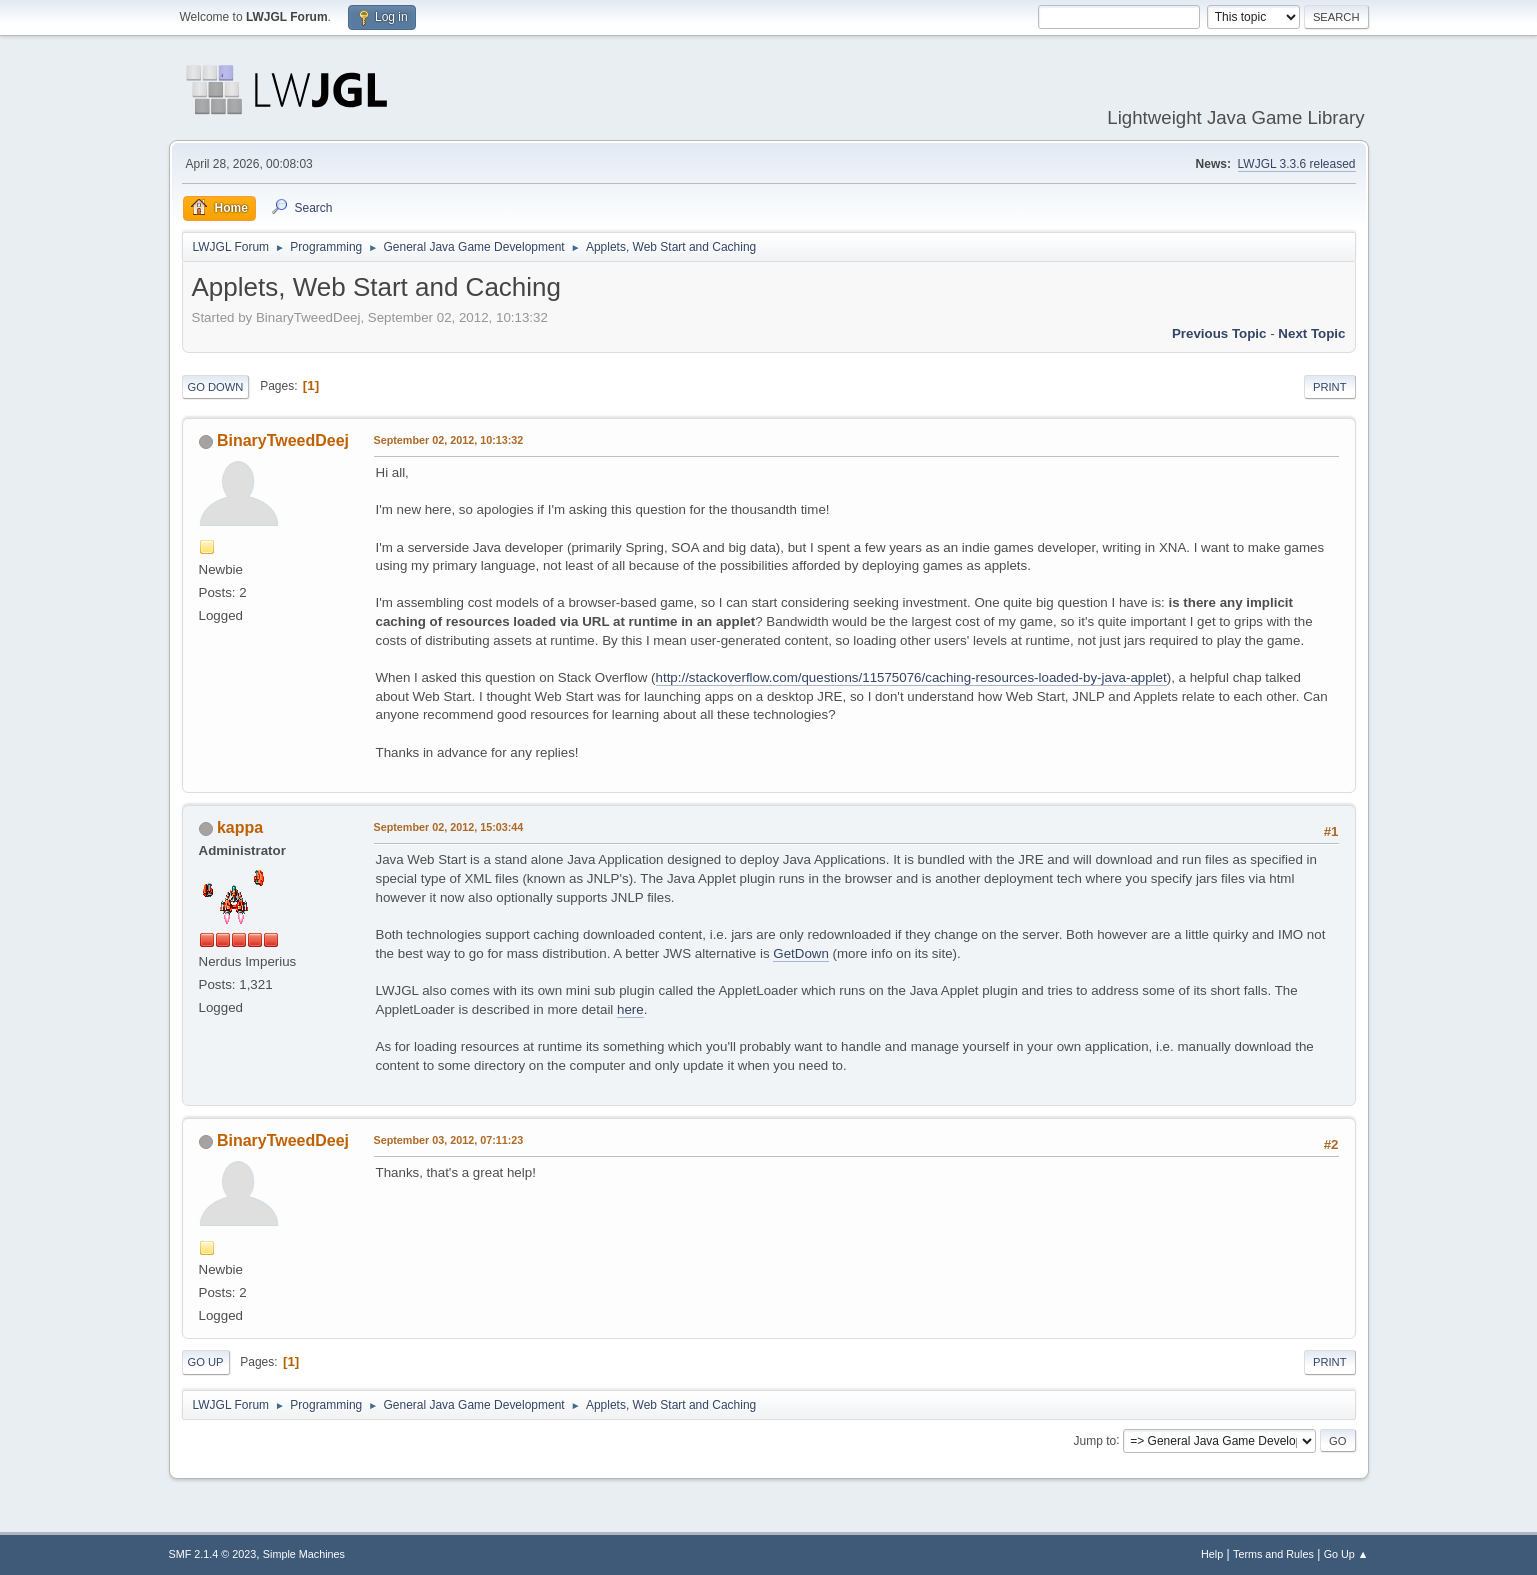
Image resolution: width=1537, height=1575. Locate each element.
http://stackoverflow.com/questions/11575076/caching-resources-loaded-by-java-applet (911, 677)
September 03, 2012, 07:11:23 (449, 1140)
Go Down (216, 387)
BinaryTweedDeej (283, 440)
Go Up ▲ (1346, 1554)
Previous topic (1219, 333)
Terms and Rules (1273, 1554)
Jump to (1095, 1440)
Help (1212, 1554)
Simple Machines (304, 1554)
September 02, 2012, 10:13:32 (449, 440)
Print (1330, 387)
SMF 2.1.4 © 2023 (213, 1554)
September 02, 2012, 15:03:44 (449, 827)
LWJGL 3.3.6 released (1297, 164)
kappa (240, 827)
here (630, 1009)
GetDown (801, 953)
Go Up (206, 1362)
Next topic (1311, 333)
